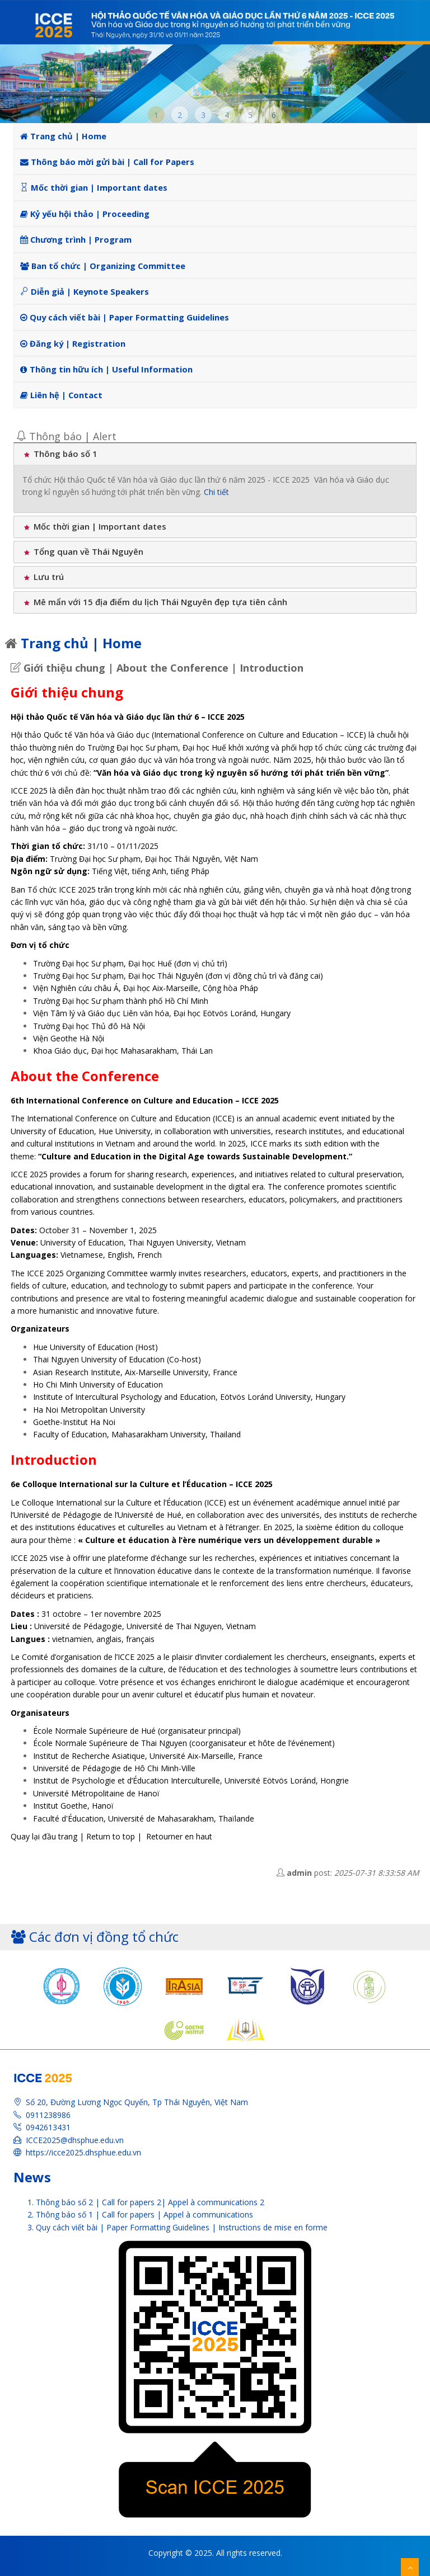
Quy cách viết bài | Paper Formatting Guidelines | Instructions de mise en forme (182, 2227)
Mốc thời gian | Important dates (93, 187)
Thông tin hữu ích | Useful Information (106, 369)
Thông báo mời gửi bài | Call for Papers (107, 161)
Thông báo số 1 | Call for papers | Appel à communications (144, 2214)
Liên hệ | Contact (61, 394)
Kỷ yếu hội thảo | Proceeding (84, 213)
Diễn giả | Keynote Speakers (84, 291)
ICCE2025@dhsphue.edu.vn (75, 2140)
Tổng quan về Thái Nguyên (82, 551)
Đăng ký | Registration (72, 343)
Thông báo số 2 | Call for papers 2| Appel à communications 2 (150, 2202)
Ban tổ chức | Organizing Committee (102, 265)
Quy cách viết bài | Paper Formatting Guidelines (124, 317)
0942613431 (48, 2127)
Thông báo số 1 (59, 453)
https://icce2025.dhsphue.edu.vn (83, 2152)
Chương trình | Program (76, 239)
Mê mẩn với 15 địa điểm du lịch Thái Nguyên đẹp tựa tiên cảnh (154, 601)
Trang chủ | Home (63, 135)
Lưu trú (43, 576)
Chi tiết (216, 492)
